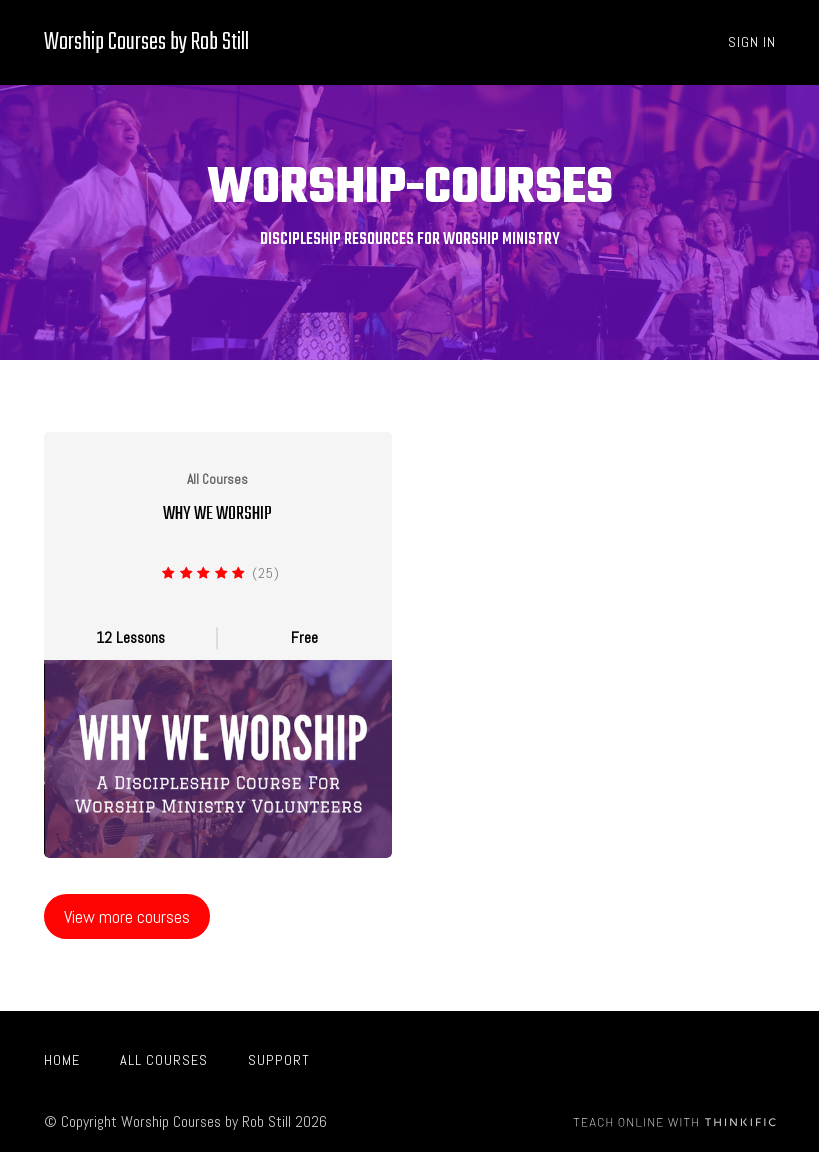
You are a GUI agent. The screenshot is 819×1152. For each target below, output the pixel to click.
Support (279, 1060)
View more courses (127, 916)
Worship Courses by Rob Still (146, 42)
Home (62, 1060)
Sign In (752, 42)
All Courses (164, 1060)
